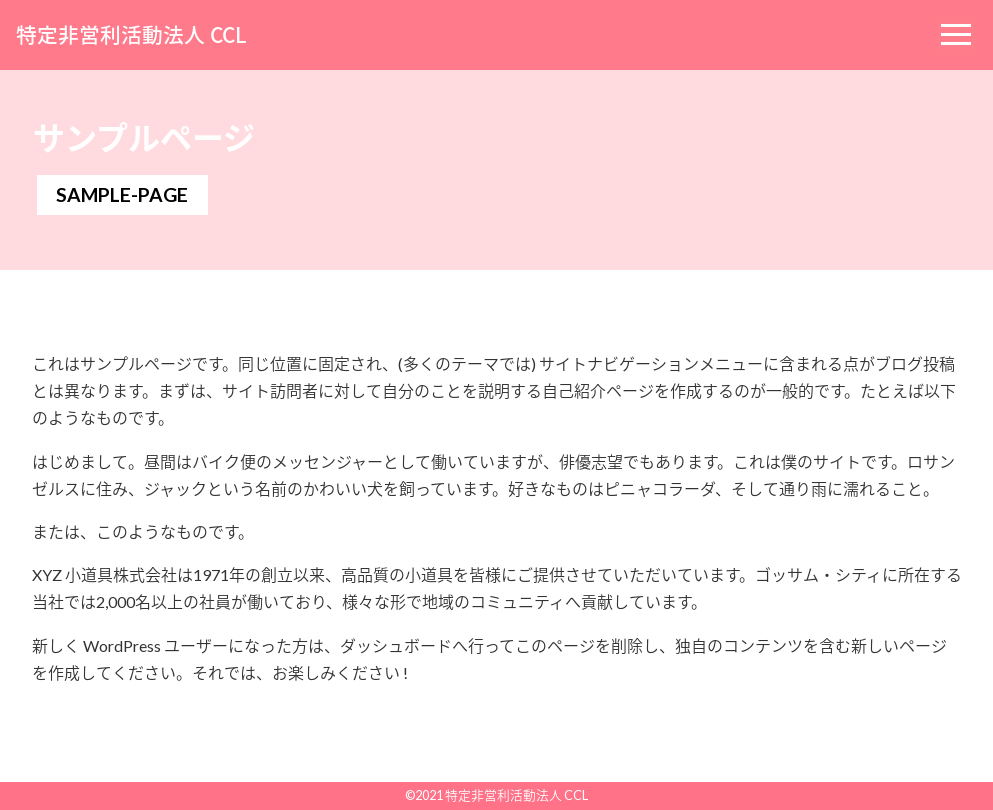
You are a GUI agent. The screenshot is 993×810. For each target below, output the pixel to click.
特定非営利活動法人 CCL (131, 34)
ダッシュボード (396, 645)
